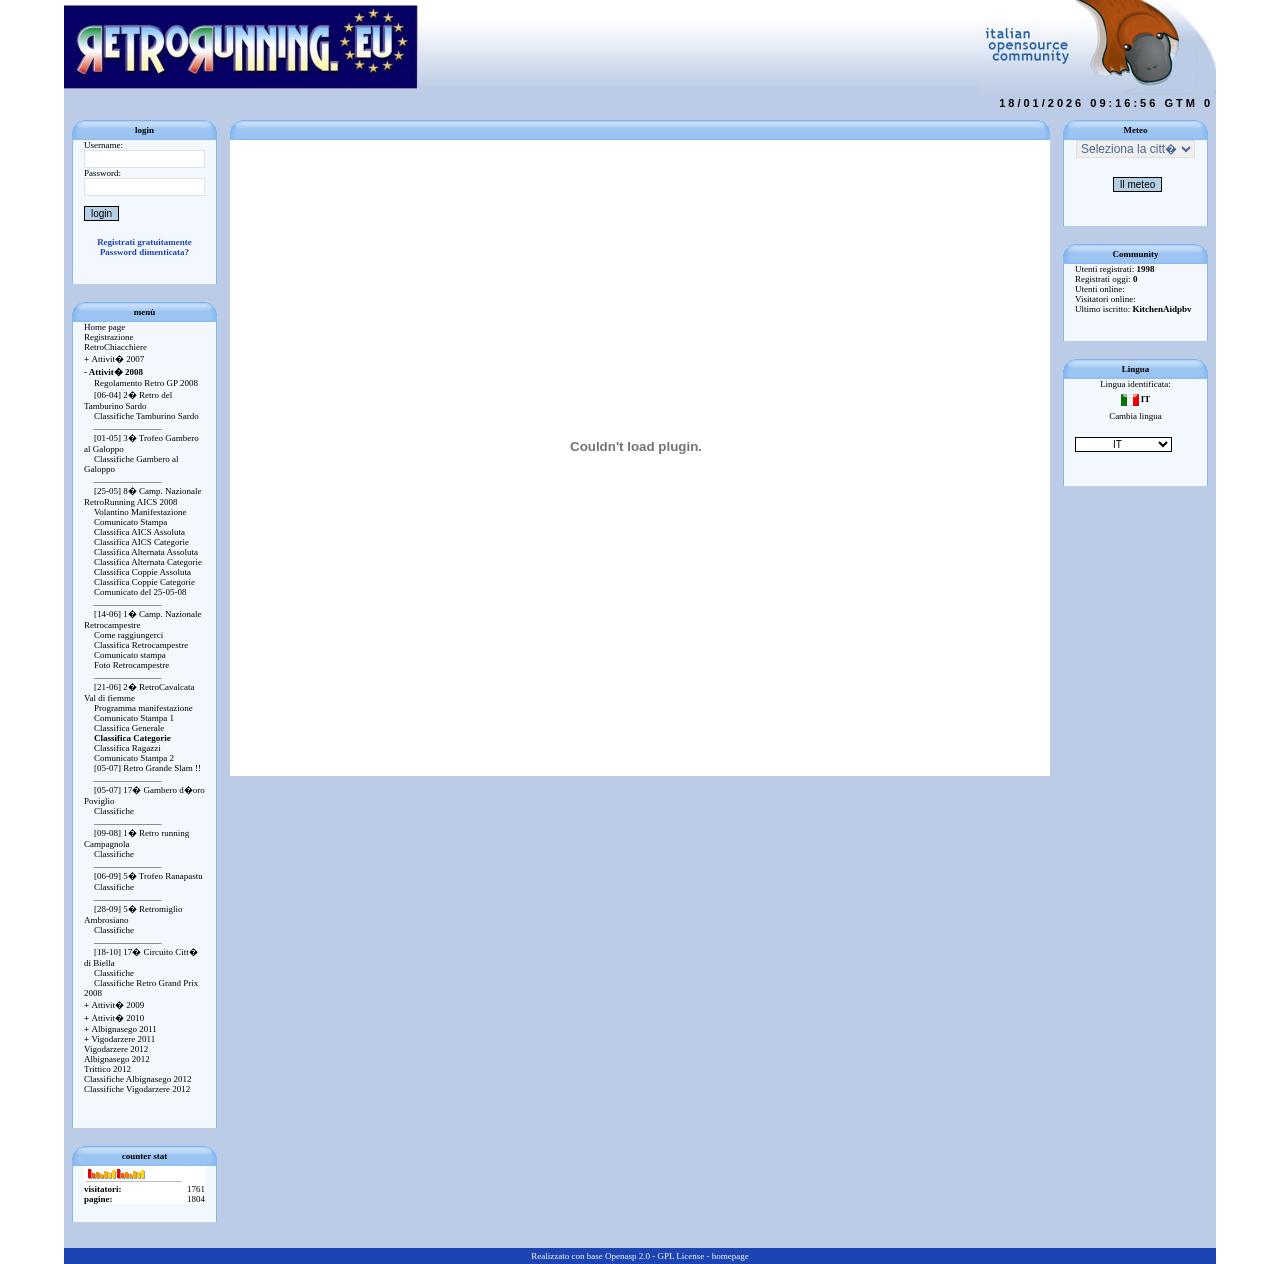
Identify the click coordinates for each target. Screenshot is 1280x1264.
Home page (104, 327)
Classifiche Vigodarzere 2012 (137, 1089)
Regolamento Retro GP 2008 (146, 383)
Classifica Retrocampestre (141, 645)
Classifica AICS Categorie (141, 542)
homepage (730, 1256)
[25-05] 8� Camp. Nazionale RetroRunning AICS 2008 (142, 496)
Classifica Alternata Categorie (148, 562)
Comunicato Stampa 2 (134, 758)
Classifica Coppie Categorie (144, 582)
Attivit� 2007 (114, 359)
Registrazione (108, 337)
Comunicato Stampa (130, 522)
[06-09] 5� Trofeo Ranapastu (148, 876)
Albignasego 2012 (117, 1059)
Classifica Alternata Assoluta (146, 552)
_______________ (128, 426)
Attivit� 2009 (114, 1005)
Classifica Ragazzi (127, 748)
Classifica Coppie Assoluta (142, 572)
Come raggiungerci (128, 635)
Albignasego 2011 (120, 1029)
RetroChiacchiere (115, 347)
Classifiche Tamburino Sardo (146, 416)
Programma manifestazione (143, 708)
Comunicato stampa (130, 655)
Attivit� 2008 (113, 372)
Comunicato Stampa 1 (134, 718)
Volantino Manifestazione (140, 512)
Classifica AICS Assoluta (139, 532)
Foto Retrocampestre (131, 665)
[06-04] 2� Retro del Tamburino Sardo (128, 400)
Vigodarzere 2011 (119, 1039)
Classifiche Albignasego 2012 (138, 1079)
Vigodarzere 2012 (116, 1049)
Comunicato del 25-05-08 (140, 592)
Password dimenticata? (144, 252)
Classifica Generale (129, 728)
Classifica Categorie (132, 738)
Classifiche (114, 811)
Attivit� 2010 (114, 1018)
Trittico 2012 (107, 1069)
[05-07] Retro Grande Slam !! (147, 768)
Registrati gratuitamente (144, 242)
